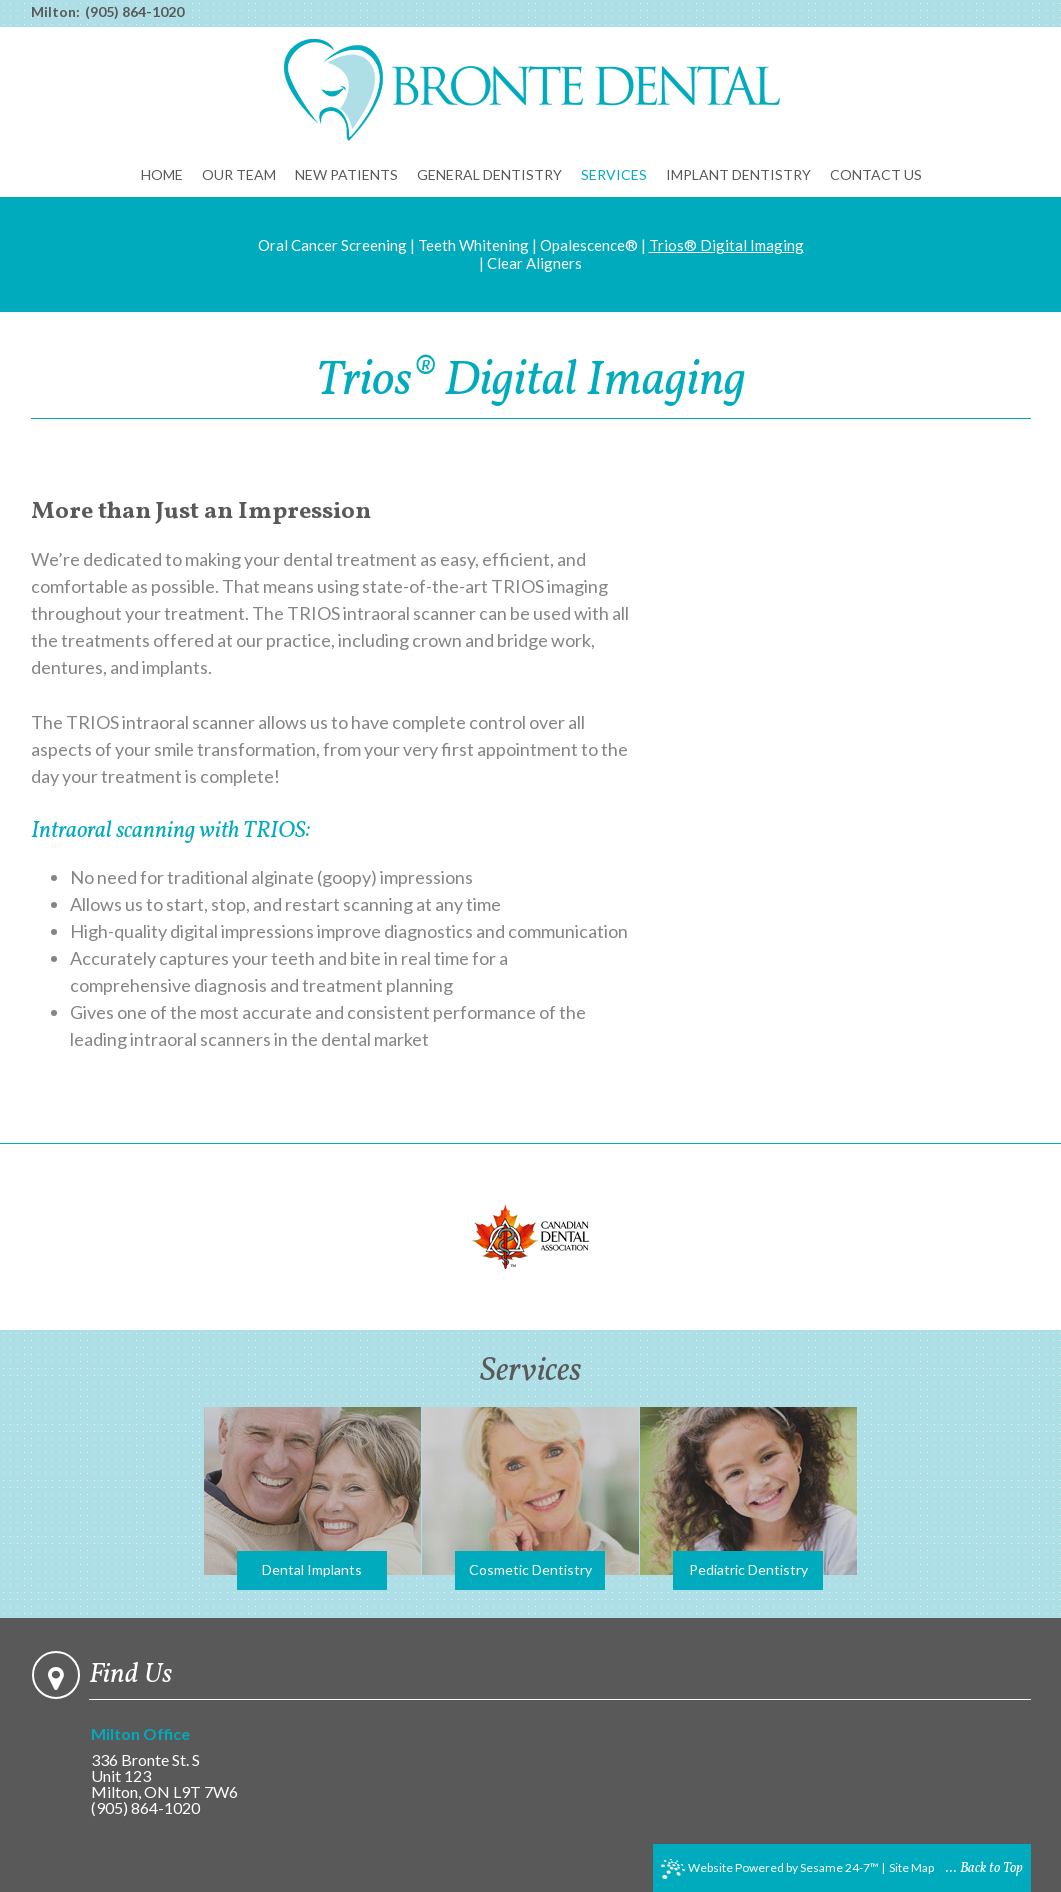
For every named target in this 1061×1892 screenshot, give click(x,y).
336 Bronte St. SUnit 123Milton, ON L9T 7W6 (184, 1763)
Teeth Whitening (473, 245)
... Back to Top (984, 1868)
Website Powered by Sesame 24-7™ (770, 1869)
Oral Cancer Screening (332, 245)
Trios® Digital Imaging (726, 245)
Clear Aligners (534, 263)
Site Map (911, 1867)
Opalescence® (589, 245)
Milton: (55, 12)
